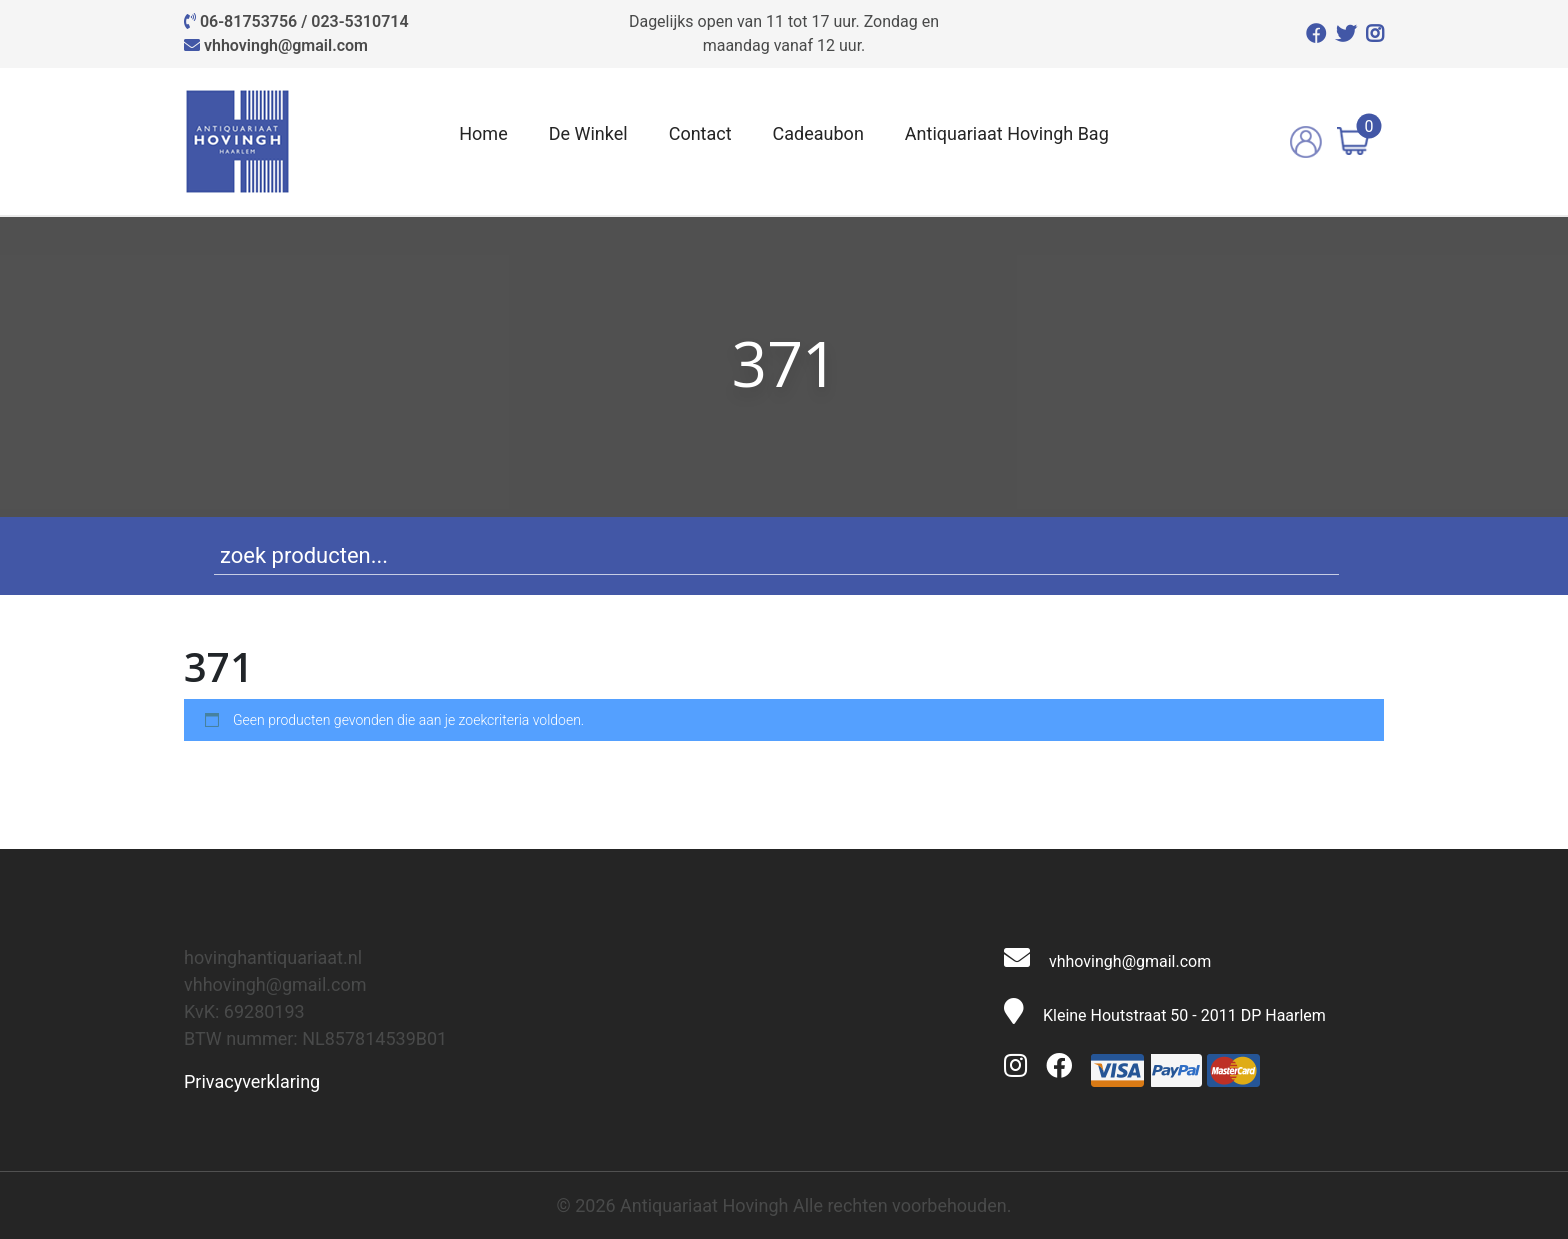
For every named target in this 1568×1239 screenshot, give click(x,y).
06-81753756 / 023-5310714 (304, 21)
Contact (700, 133)
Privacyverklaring (252, 1081)
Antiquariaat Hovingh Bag (1007, 133)
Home (483, 133)
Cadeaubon (818, 133)
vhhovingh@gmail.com (286, 45)
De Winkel (588, 133)
